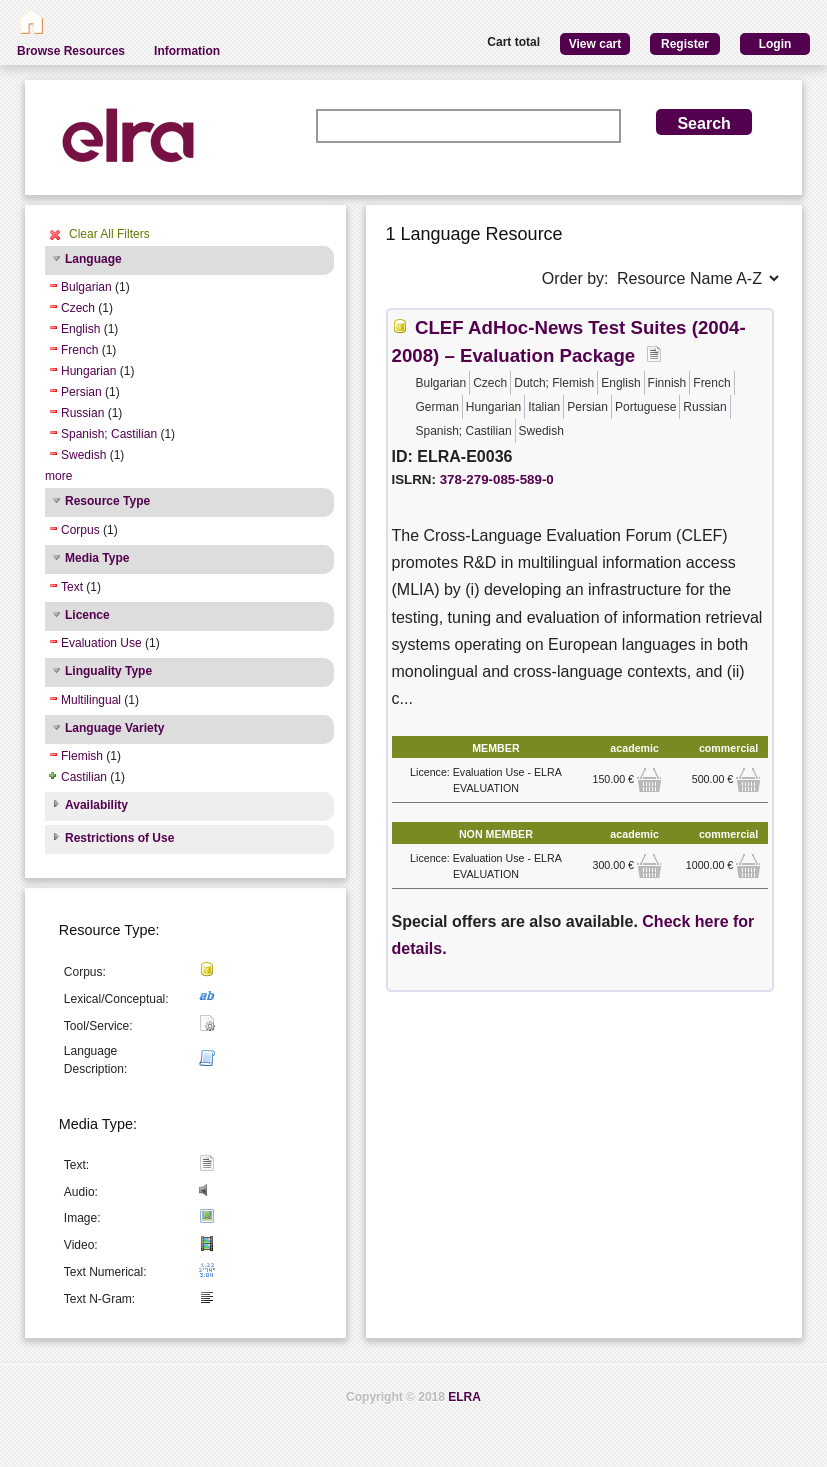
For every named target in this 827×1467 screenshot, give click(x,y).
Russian (82, 413)
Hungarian (88, 371)
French (79, 350)
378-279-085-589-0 (497, 479)
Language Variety (114, 728)
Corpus (80, 530)
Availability (96, 805)
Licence (87, 615)
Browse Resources (71, 51)
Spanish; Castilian (109, 434)
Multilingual (91, 700)
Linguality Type (108, 671)
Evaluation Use (101, 643)
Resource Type (107, 501)
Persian (81, 392)
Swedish (83, 455)
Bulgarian (86, 287)
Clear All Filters (109, 234)
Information (187, 51)
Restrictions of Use (119, 838)
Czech (78, 308)
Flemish (82, 756)
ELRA (464, 1397)
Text (72, 587)
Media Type (97, 558)
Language (93, 259)
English (80, 329)
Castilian (84, 777)
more (58, 476)
